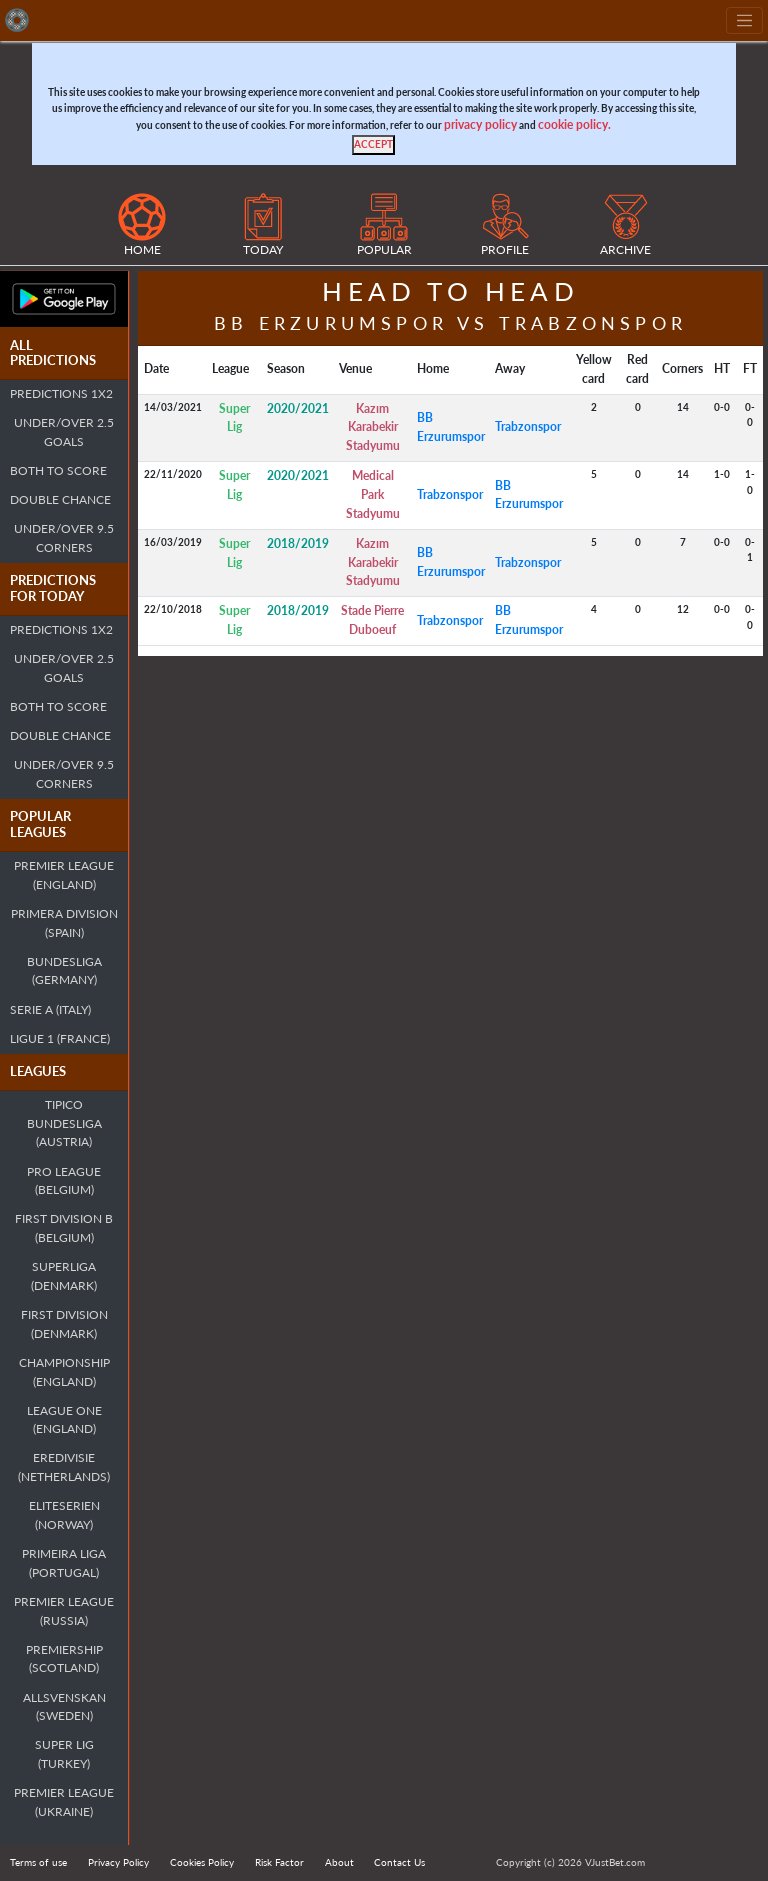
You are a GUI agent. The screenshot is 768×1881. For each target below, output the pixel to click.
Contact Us (399, 1862)
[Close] (373, 145)
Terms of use (38, 1862)
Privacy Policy (118, 1862)
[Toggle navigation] (744, 20)
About (339, 1862)
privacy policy (480, 124)
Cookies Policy (202, 1862)
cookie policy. (574, 124)
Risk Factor (279, 1862)
